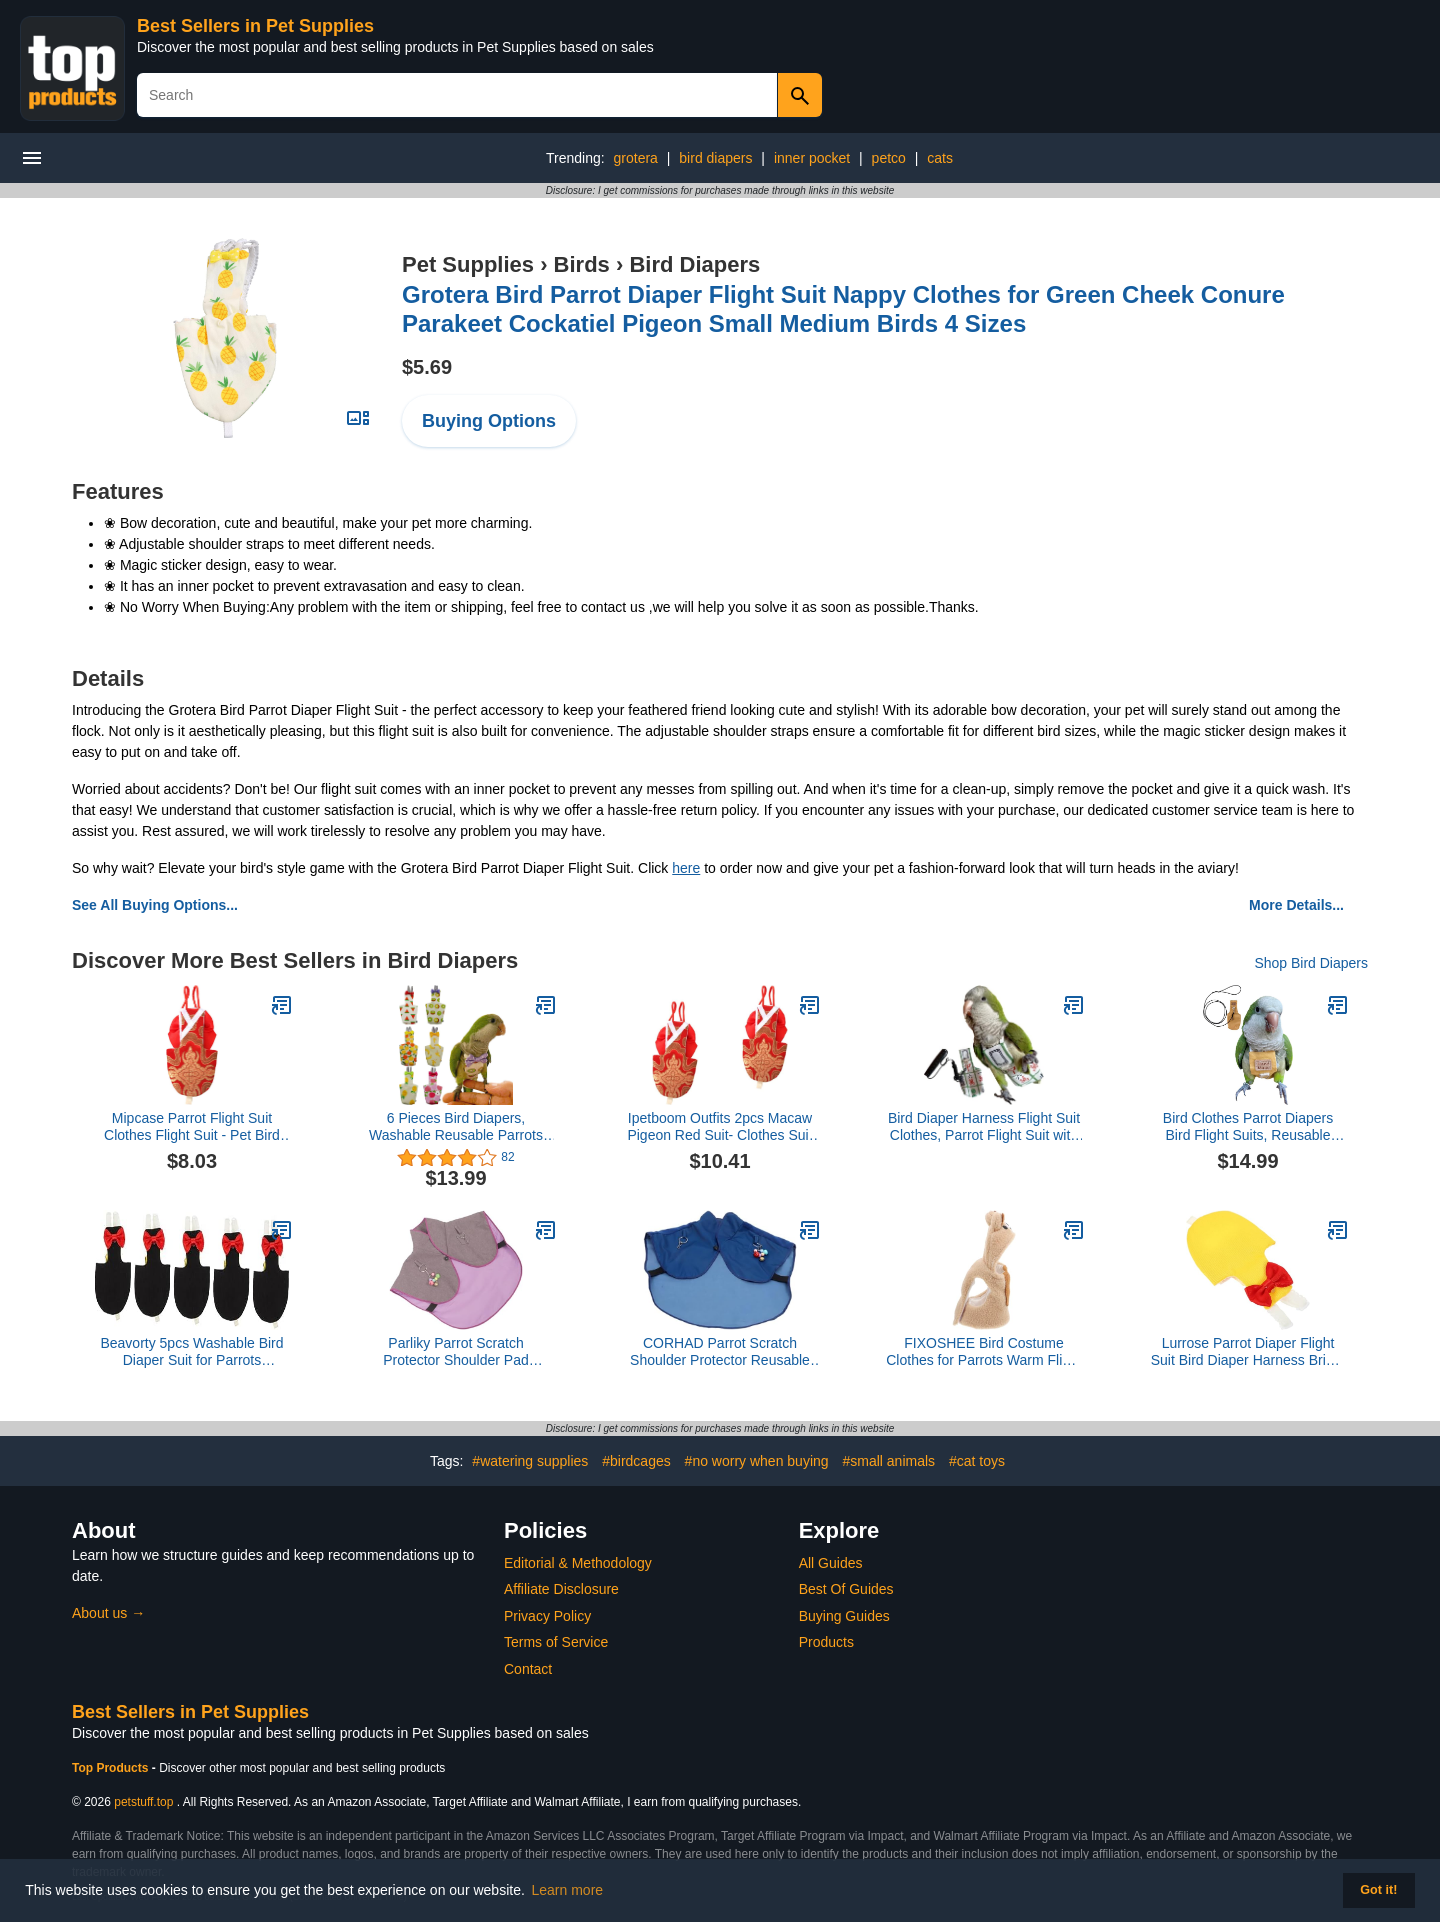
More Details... (1296, 905)
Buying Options (489, 421)
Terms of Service (556, 1642)
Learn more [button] (568, 1890)
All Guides (831, 1563)
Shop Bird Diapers (1311, 963)
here (686, 868)
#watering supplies (530, 1461)
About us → (108, 1613)
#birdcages (636, 1461)
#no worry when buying (757, 1461)
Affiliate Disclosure (561, 1589)
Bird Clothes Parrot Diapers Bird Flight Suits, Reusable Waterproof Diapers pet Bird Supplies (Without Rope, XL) (1248, 1127)
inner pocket (812, 158)
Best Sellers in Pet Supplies (255, 26)
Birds (582, 264)
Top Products (112, 1768)
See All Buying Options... (155, 905)
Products (826, 1642)
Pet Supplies (468, 264)
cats (940, 158)
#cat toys (977, 1461)
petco (889, 158)
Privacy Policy (547, 1616)
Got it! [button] (1378, 1890)
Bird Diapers (694, 264)
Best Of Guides (846, 1589)
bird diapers (715, 158)
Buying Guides (844, 1616)
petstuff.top (143, 1802)
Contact (528, 1669)
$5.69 (427, 367)
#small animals (888, 1461)
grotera (636, 158)
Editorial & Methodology (578, 1563)
